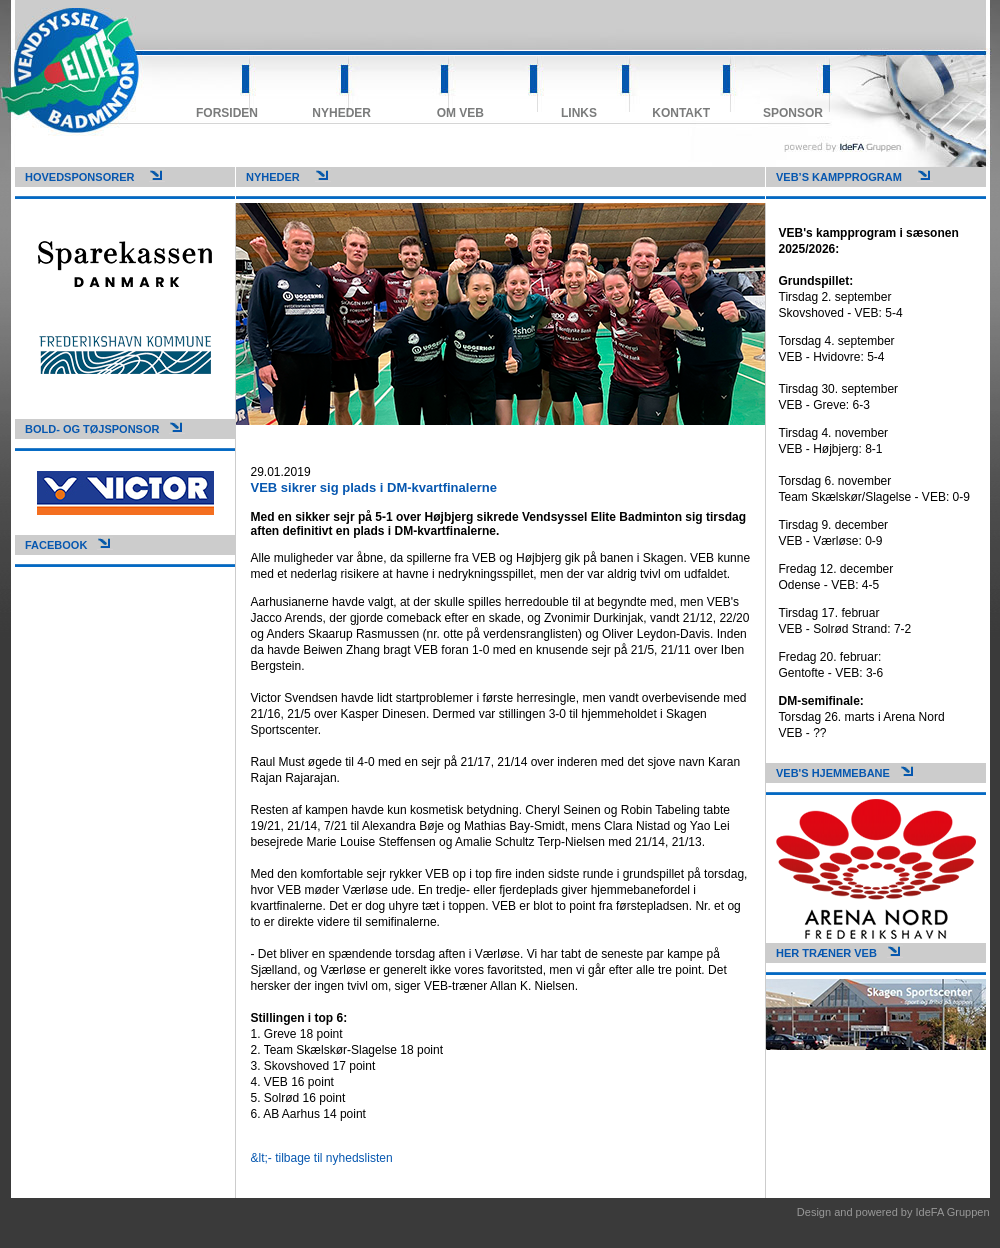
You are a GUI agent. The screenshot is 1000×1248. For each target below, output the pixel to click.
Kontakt (681, 113)
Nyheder (341, 113)
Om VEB (460, 113)
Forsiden (227, 113)
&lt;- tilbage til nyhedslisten (322, 1158)
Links (579, 113)
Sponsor (793, 113)
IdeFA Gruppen (953, 1212)
